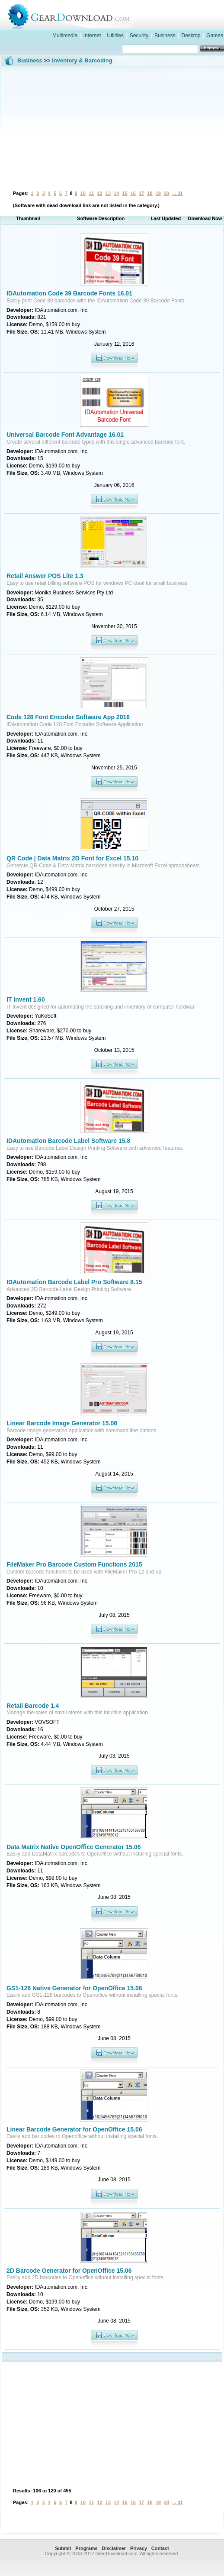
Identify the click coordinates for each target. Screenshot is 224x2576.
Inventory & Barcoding (82, 60)
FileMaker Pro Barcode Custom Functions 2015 (74, 1564)
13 (108, 193)
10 (83, 193)
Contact (160, 2548)
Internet (92, 35)
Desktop (190, 35)
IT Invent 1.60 (25, 999)
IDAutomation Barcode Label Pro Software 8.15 (74, 1281)
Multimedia (64, 35)
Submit (63, 2548)
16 (133, 193)
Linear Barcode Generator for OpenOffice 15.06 (74, 2129)
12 (99, 193)
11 (91, 193)
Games (214, 35)
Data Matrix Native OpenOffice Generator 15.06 (73, 1846)
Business (165, 35)
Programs (86, 2548)
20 (166, 193)
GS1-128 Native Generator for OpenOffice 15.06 (74, 1988)
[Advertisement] (112, 127)
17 (141, 193)
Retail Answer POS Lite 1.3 (44, 575)
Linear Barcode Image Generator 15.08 (61, 1423)
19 (158, 193)
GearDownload (120, 14)
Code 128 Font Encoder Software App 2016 (68, 717)
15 (124, 193)
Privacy (138, 2548)
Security (139, 35)
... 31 (177, 193)
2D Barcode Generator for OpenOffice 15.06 (68, 2270)
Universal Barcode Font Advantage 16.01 (65, 434)
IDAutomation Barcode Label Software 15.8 (68, 1140)
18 (149, 193)
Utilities (115, 35)
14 (116, 193)
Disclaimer (114, 2548)
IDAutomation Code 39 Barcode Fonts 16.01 (69, 293)
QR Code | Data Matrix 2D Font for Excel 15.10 (72, 858)
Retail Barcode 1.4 (32, 1705)
